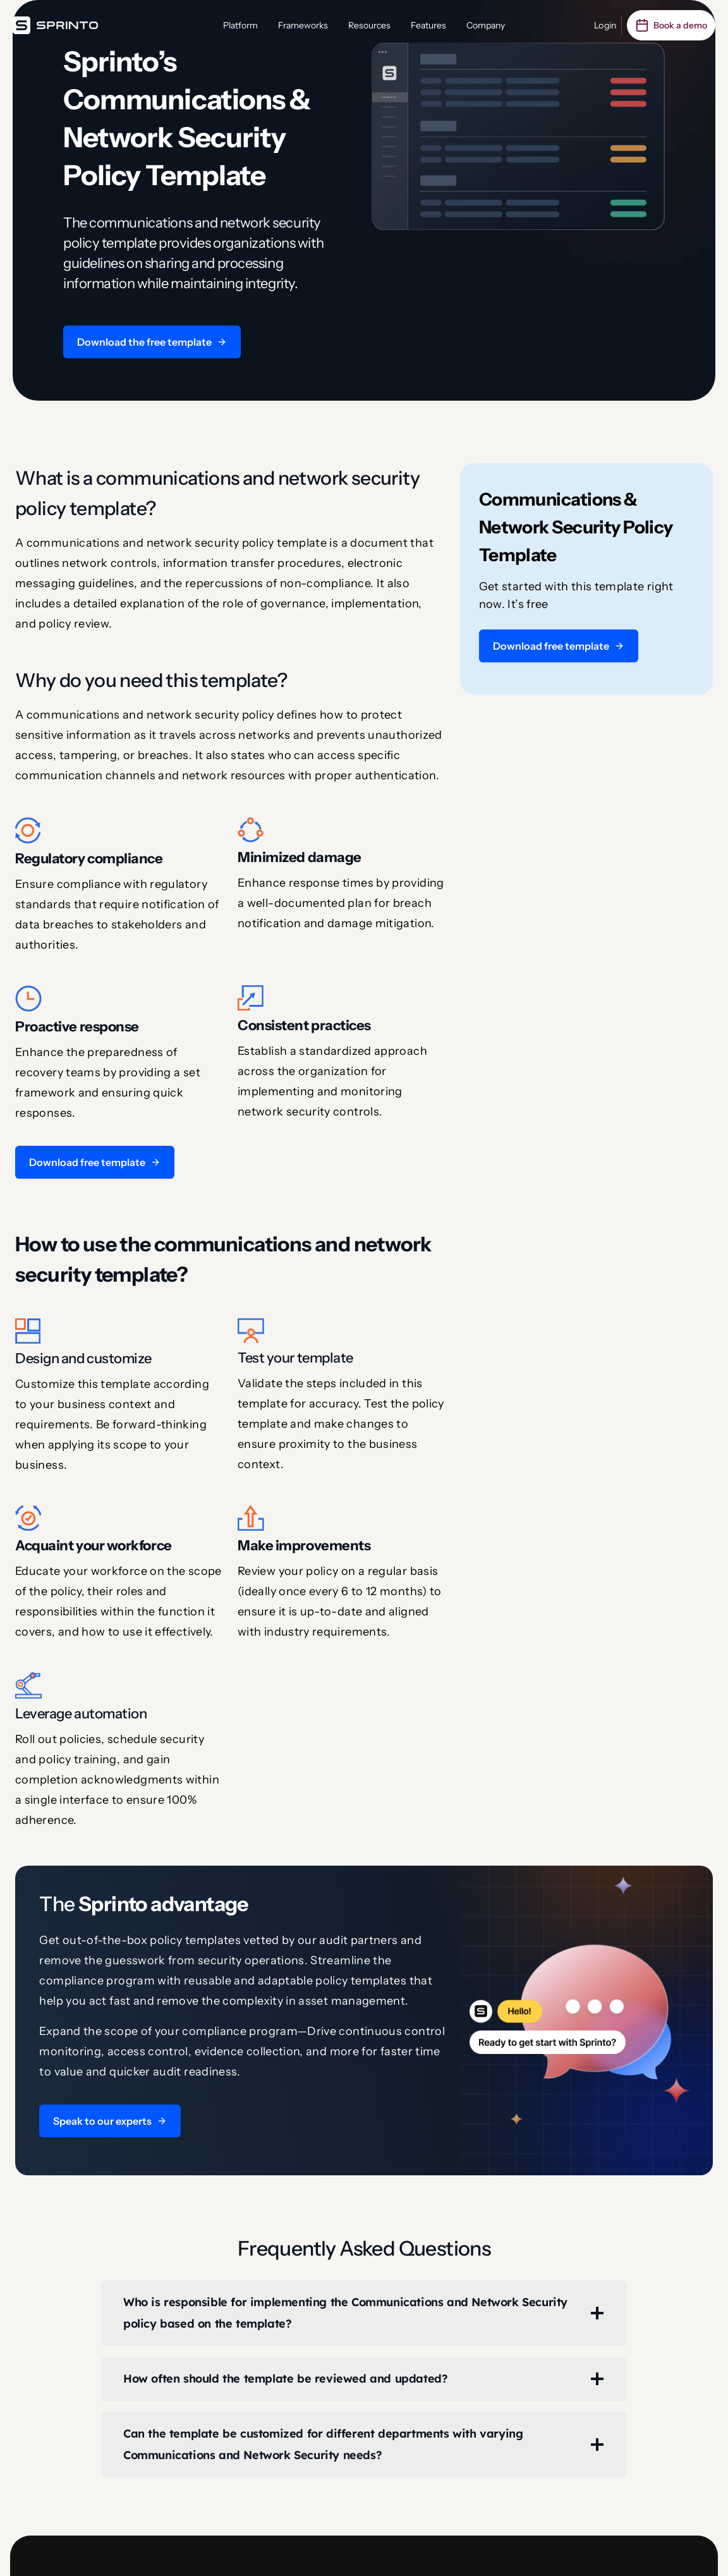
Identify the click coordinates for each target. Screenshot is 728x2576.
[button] (152, 341)
